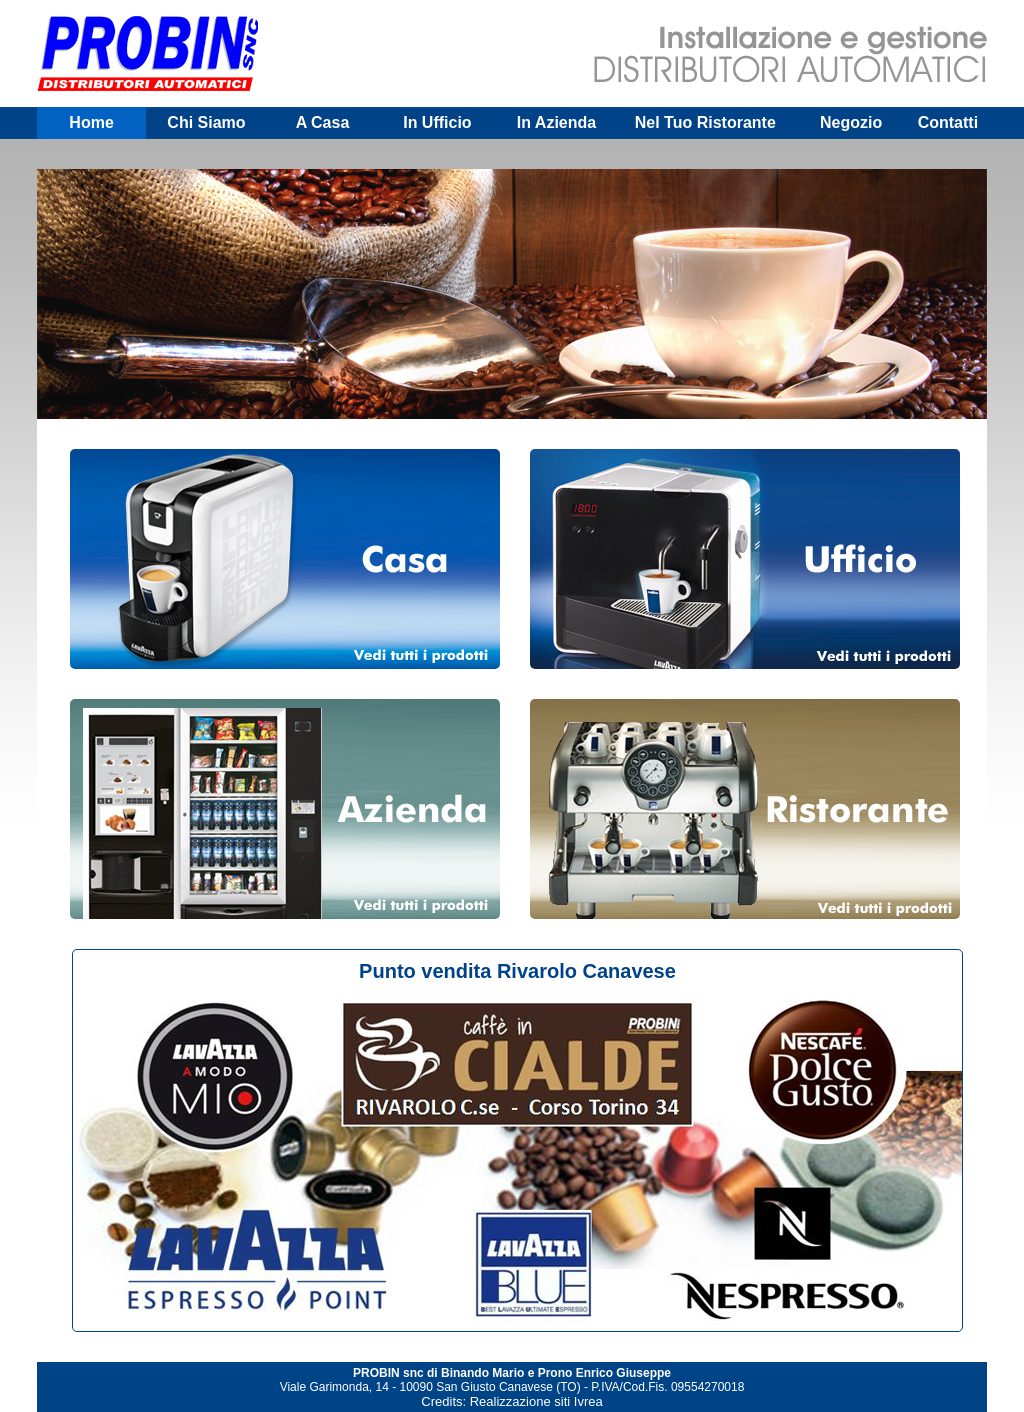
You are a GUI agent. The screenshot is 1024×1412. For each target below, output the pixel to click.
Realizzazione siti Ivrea (536, 1401)
